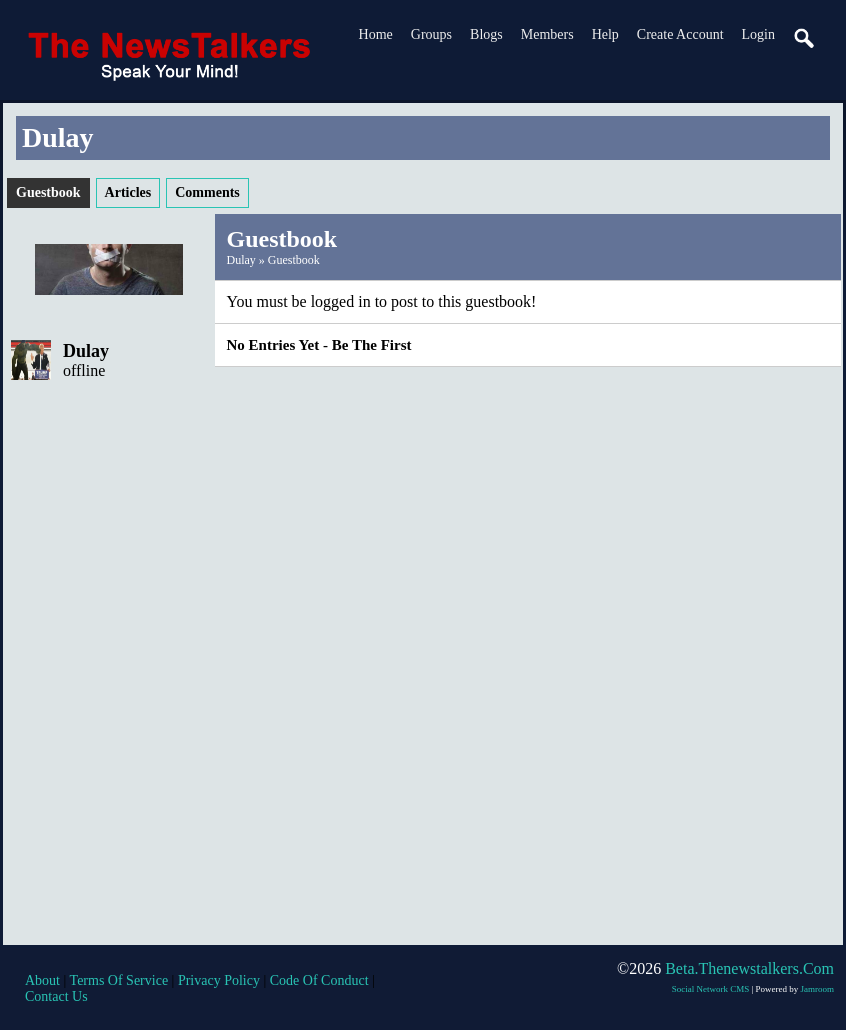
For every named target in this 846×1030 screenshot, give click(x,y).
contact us (56, 996)
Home (376, 34)
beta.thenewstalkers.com (749, 968)
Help (605, 34)
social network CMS (711, 989)
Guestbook (294, 260)
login (758, 34)
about (42, 980)
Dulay (86, 351)
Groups (431, 34)
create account (680, 34)
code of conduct (319, 980)
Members (547, 34)
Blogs (486, 34)
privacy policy (219, 980)
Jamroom (818, 989)
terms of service (119, 980)
